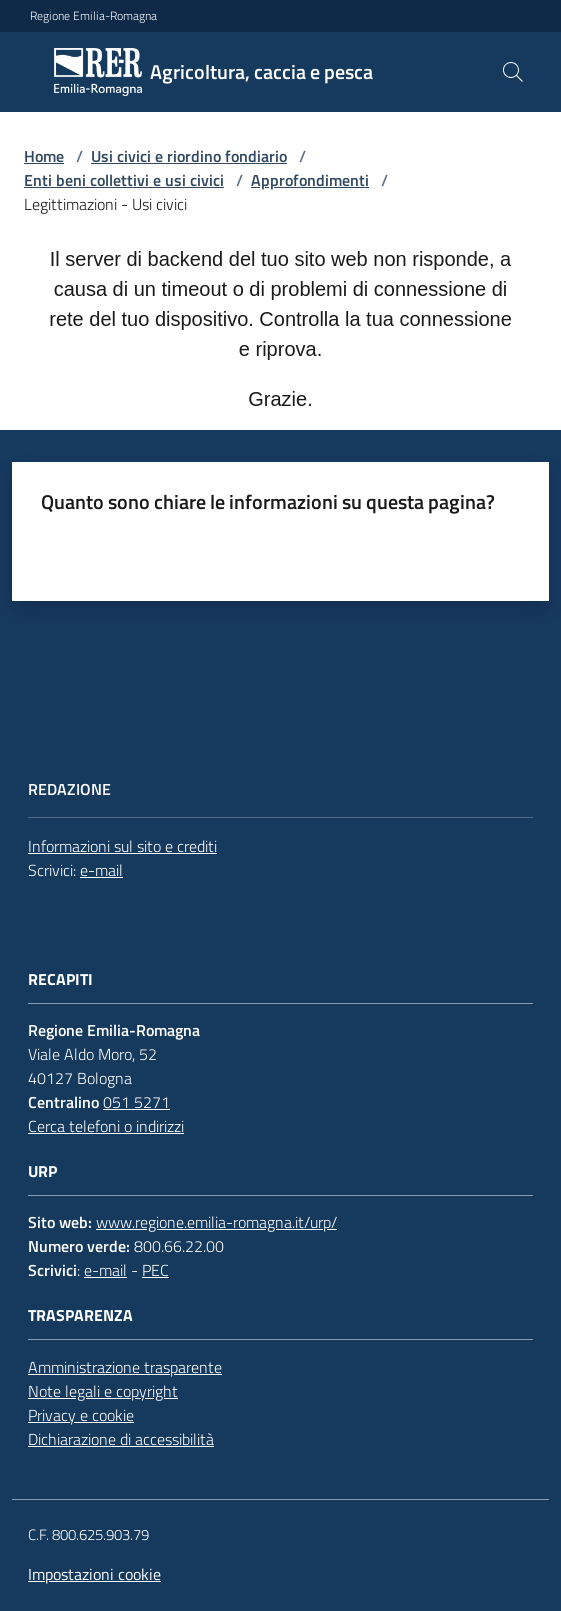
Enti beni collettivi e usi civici (124, 180)
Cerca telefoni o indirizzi (106, 1126)
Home (44, 156)
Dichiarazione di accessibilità (121, 1439)
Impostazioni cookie (94, 1574)
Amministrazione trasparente (125, 1367)
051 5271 (136, 1102)
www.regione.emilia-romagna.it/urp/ (216, 1222)
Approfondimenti (310, 180)
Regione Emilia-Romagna (93, 16)
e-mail (101, 870)
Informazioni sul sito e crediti (122, 846)
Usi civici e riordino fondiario (189, 156)
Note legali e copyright (103, 1391)
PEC (155, 1270)
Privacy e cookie (81, 1415)
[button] (513, 72)
